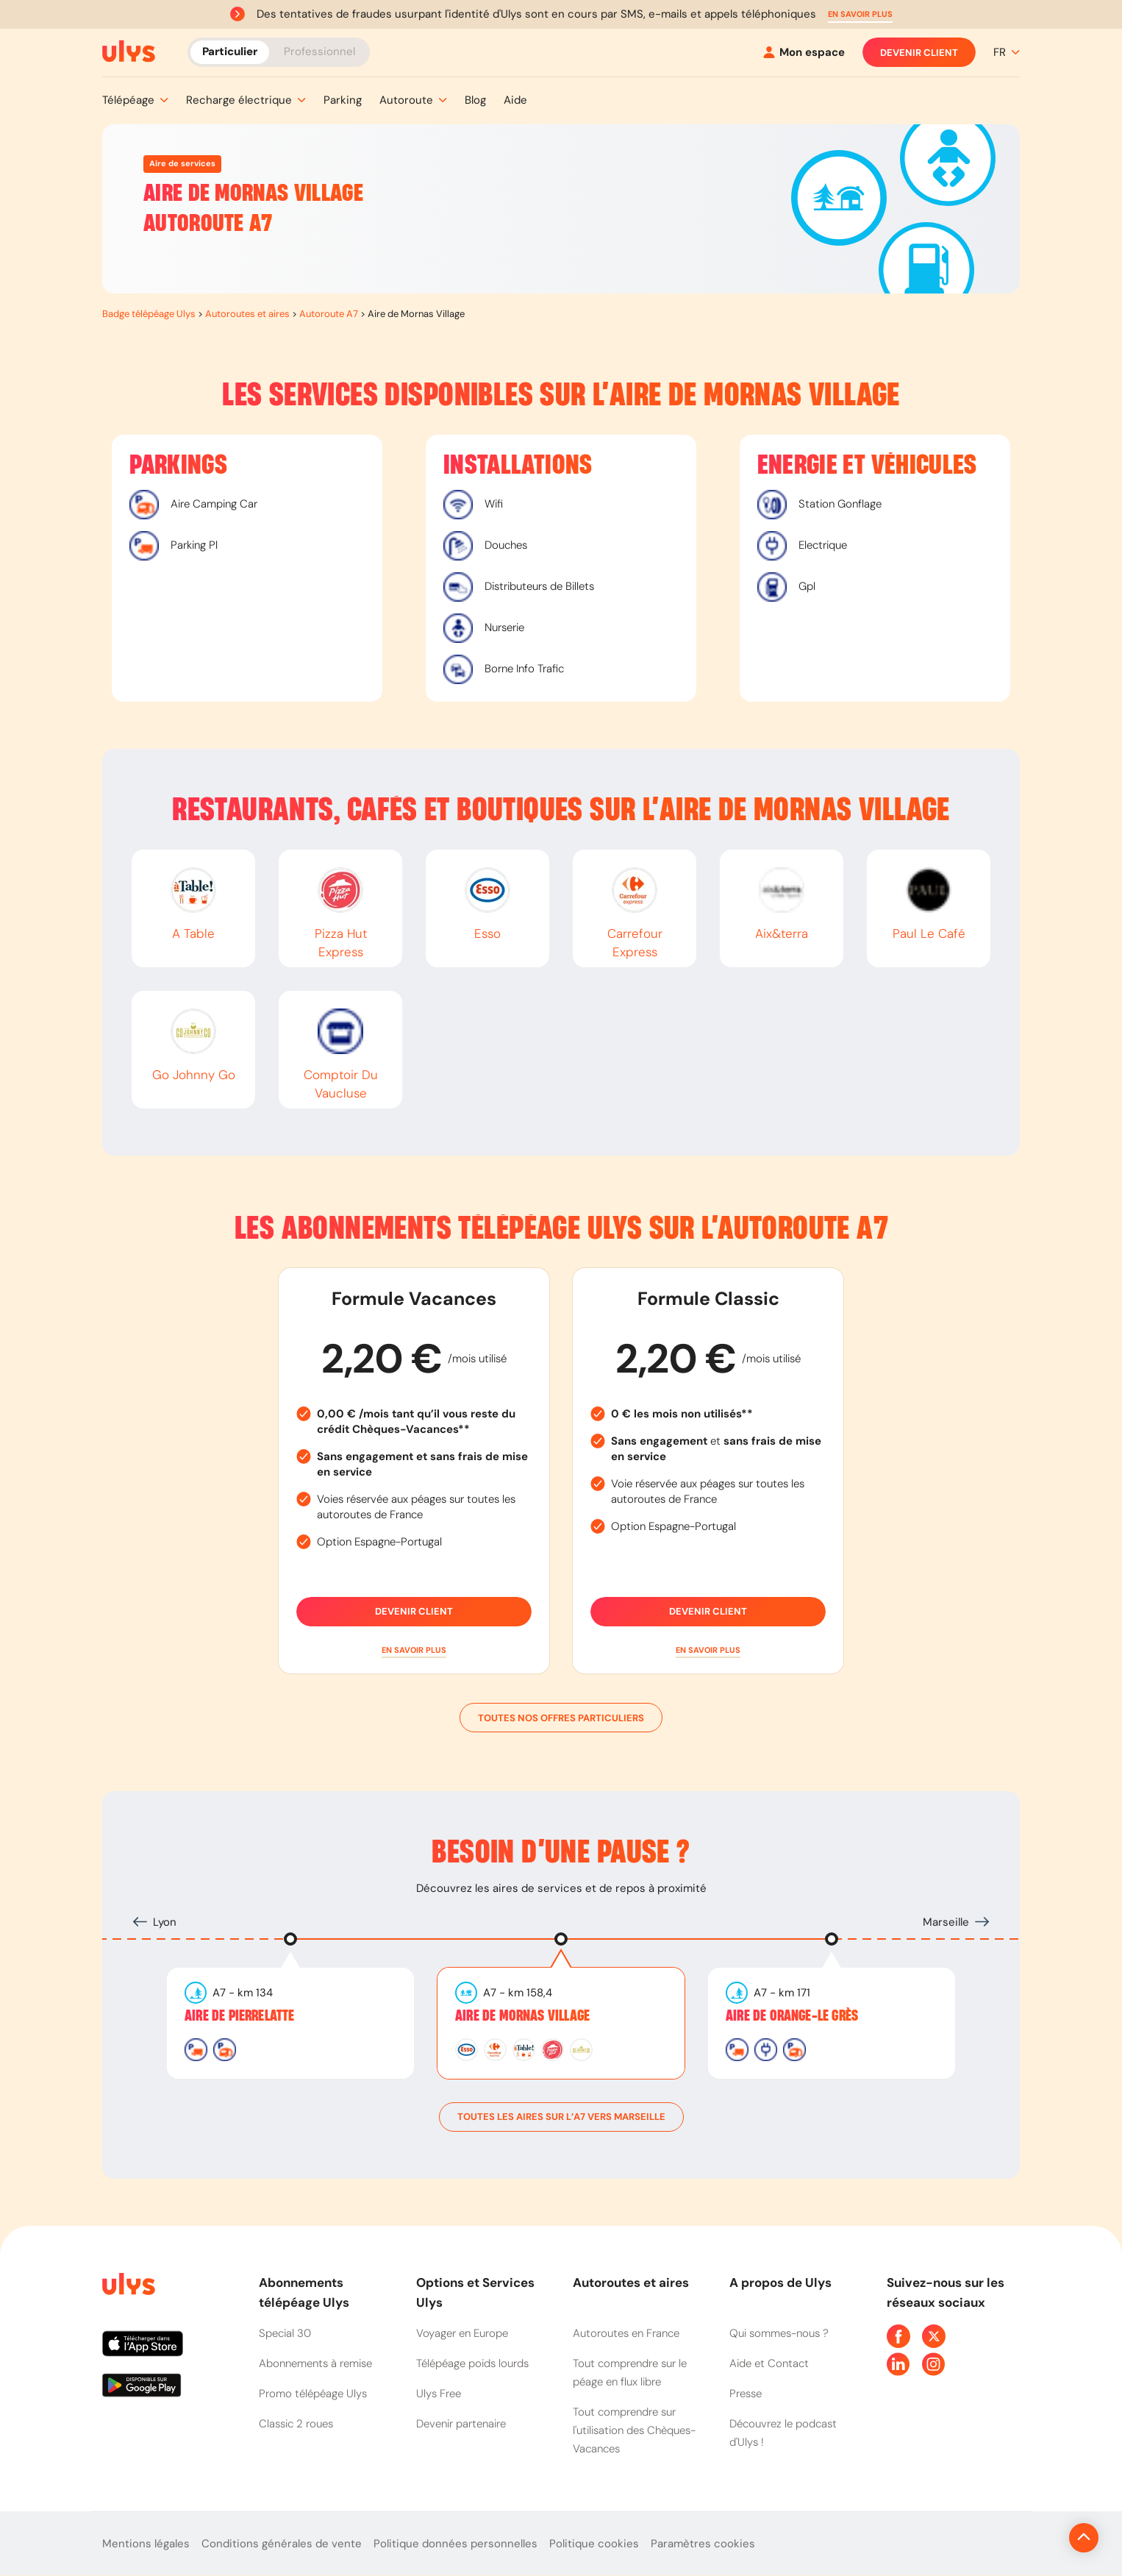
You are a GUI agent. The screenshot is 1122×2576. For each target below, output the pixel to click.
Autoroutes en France (626, 2333)
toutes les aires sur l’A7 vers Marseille (561, 2117)
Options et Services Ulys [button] (475, 2292)
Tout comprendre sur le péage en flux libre (630, 2372)
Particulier (229, 51)
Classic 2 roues (296, 2423)
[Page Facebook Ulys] (898, 2336)
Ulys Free (438, 2393)
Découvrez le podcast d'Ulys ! (783, 2432)
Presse (745, 2393)
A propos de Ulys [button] (780, 2282)
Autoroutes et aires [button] (631, 2282)
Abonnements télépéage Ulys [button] (304, 2292)
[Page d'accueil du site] (127, 2286)
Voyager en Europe (462, 2333)
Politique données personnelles (455, 2543)
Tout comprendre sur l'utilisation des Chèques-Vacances (634, 2430)
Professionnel (319, 51)
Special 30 (285, 2333)
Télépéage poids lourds (472, 2363)
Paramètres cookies (703, 2543)
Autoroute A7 (328, 313)
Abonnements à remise (315, 2363)
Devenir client (919, 52)
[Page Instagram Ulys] (934, 2364)
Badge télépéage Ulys (149, 313)
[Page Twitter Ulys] (934, 2336)
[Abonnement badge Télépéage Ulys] (128, 51)
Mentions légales (146, 2543)
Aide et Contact (769, 2363)
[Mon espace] (804, 52)
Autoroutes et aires (247, 313)
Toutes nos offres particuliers (561, 1718)
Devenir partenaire (461, 2423)
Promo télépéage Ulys (313, 2393)
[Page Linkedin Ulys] (898, 2364)
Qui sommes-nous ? (779, 2333)
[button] (860, 14)
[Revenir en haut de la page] (1034, 2537)
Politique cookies (594, 2543)
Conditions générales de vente (281, 2543)
